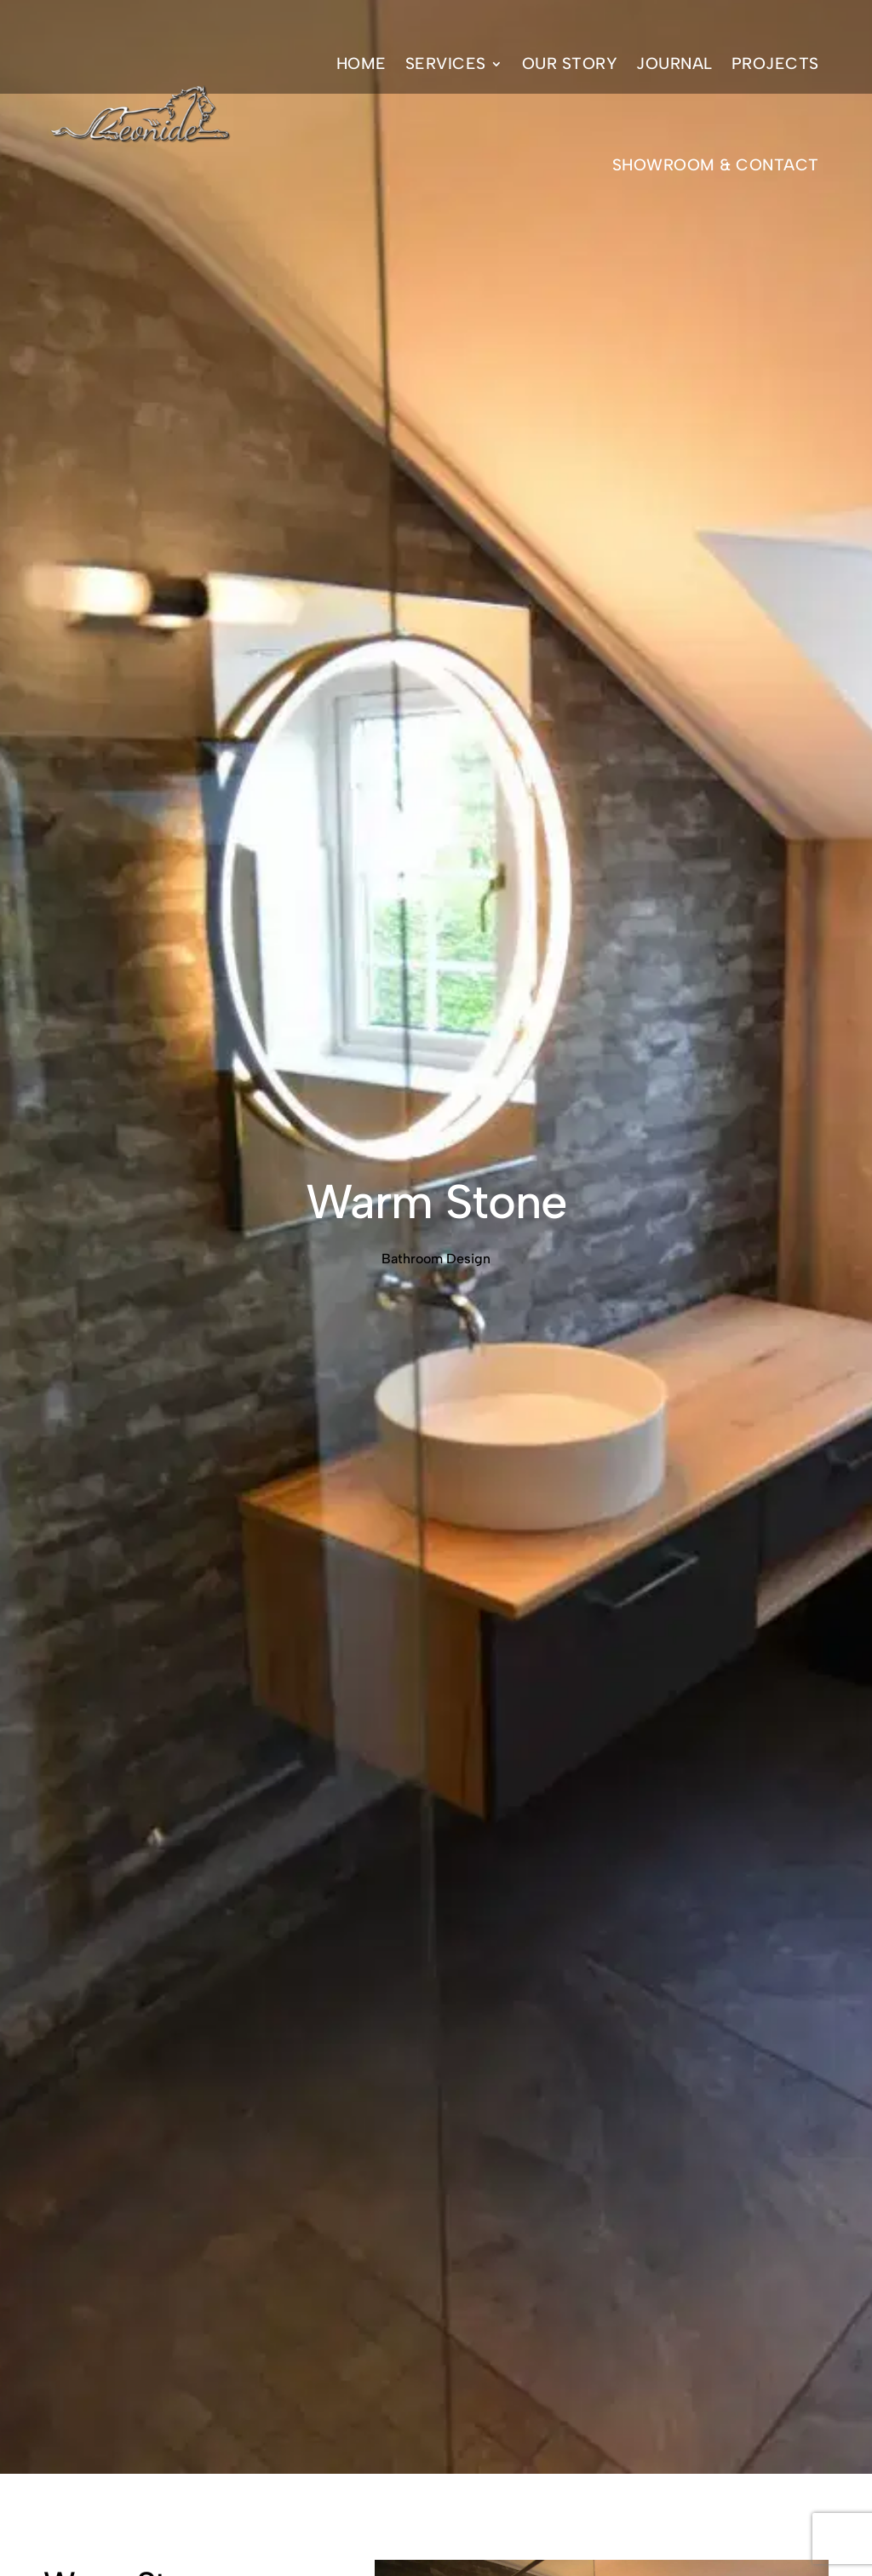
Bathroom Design (436, 1259)
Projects (775, 63)
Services (445, 63)
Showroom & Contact (715, 165)
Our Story (570, 63)
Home (361, 63)
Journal (674, 63)
